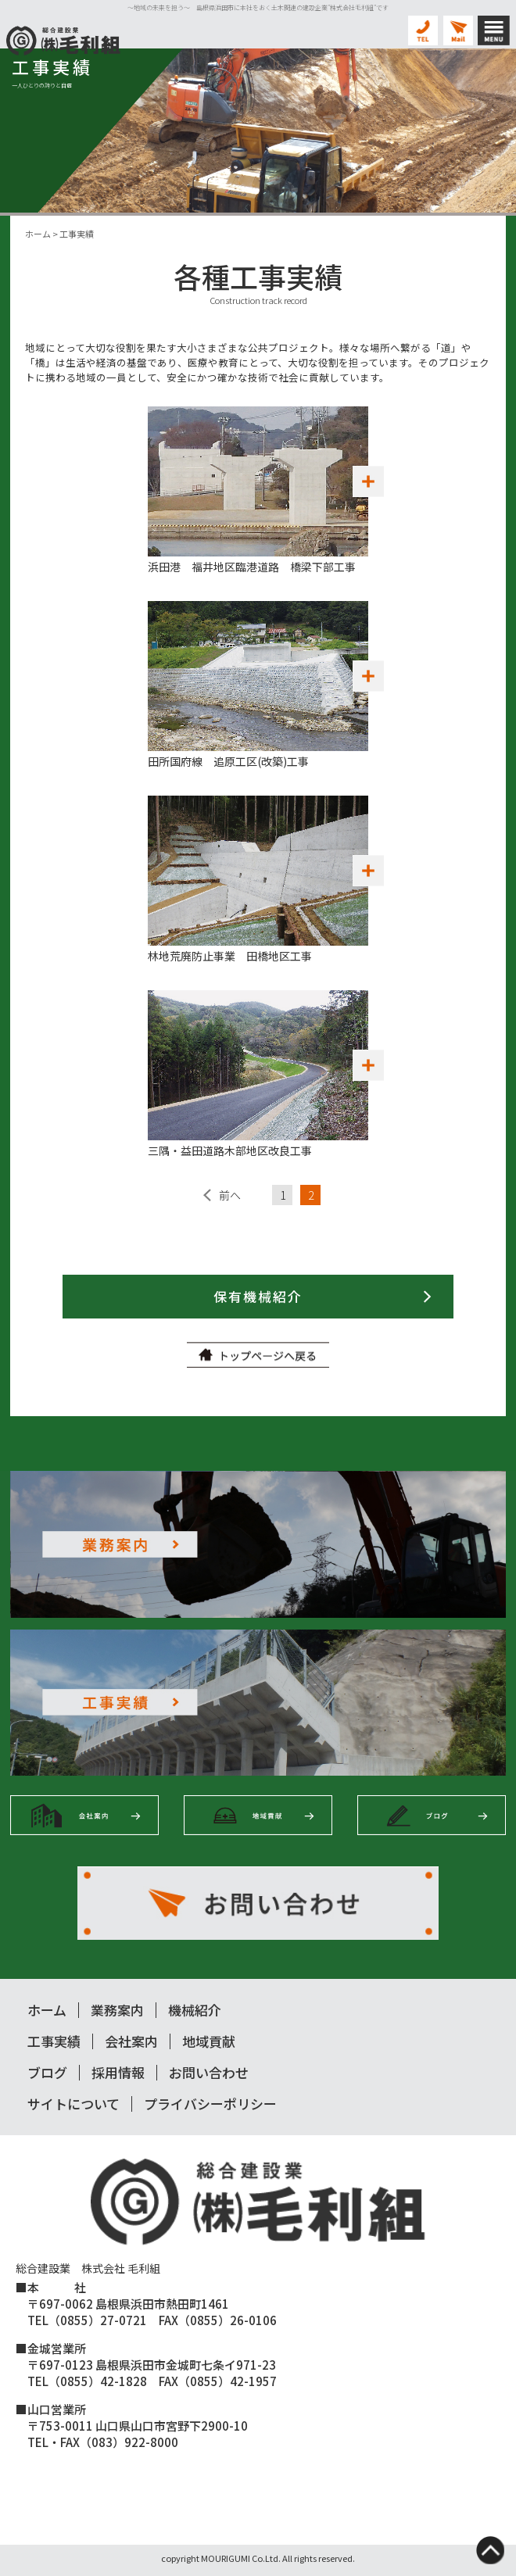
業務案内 (117, 2010)
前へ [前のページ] (230, 1195)
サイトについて (73, 2103)
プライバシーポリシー (210, 2103)
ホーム (46, 2010)
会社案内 (131, 2041)
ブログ (47, 2072)
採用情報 (118, 2072)
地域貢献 (208, 2041)
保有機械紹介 (258, 1296)
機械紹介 (194, 2010)
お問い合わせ (209, 2072)
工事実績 (54, 2041)
